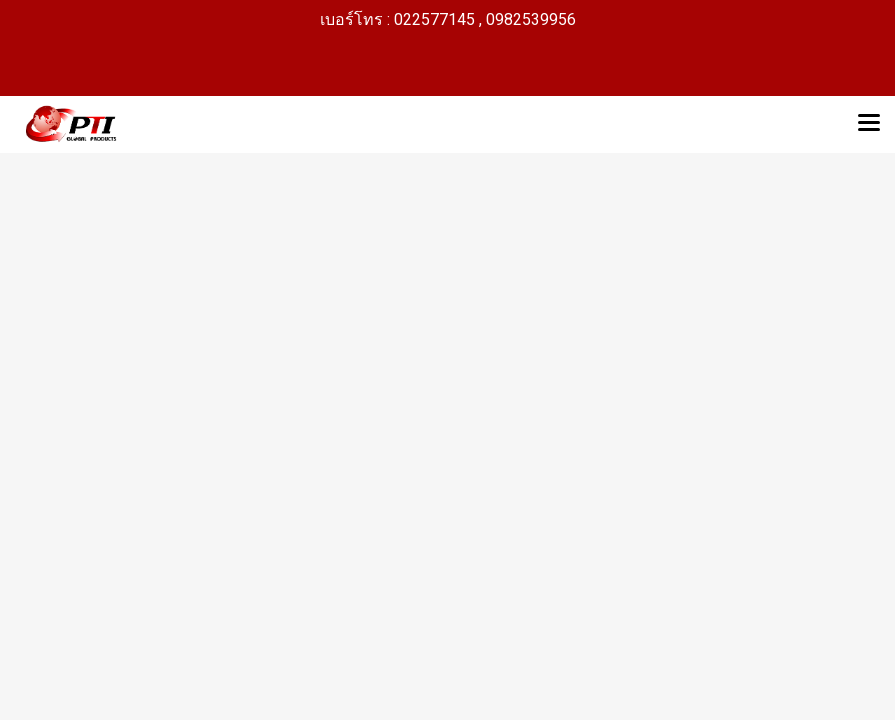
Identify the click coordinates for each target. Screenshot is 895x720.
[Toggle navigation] (869, 124)
